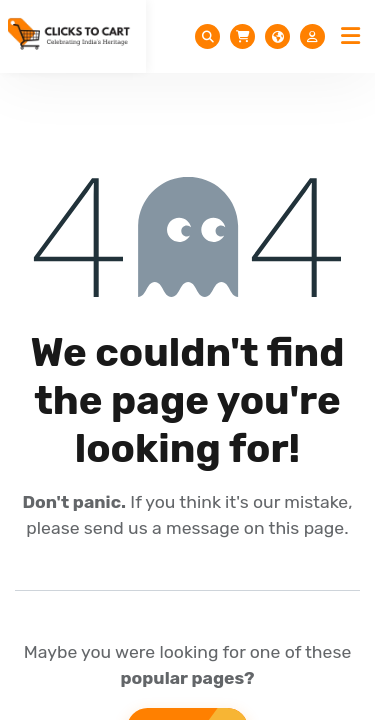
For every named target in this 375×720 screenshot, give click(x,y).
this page (307, 528)
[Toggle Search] (207, 36)
